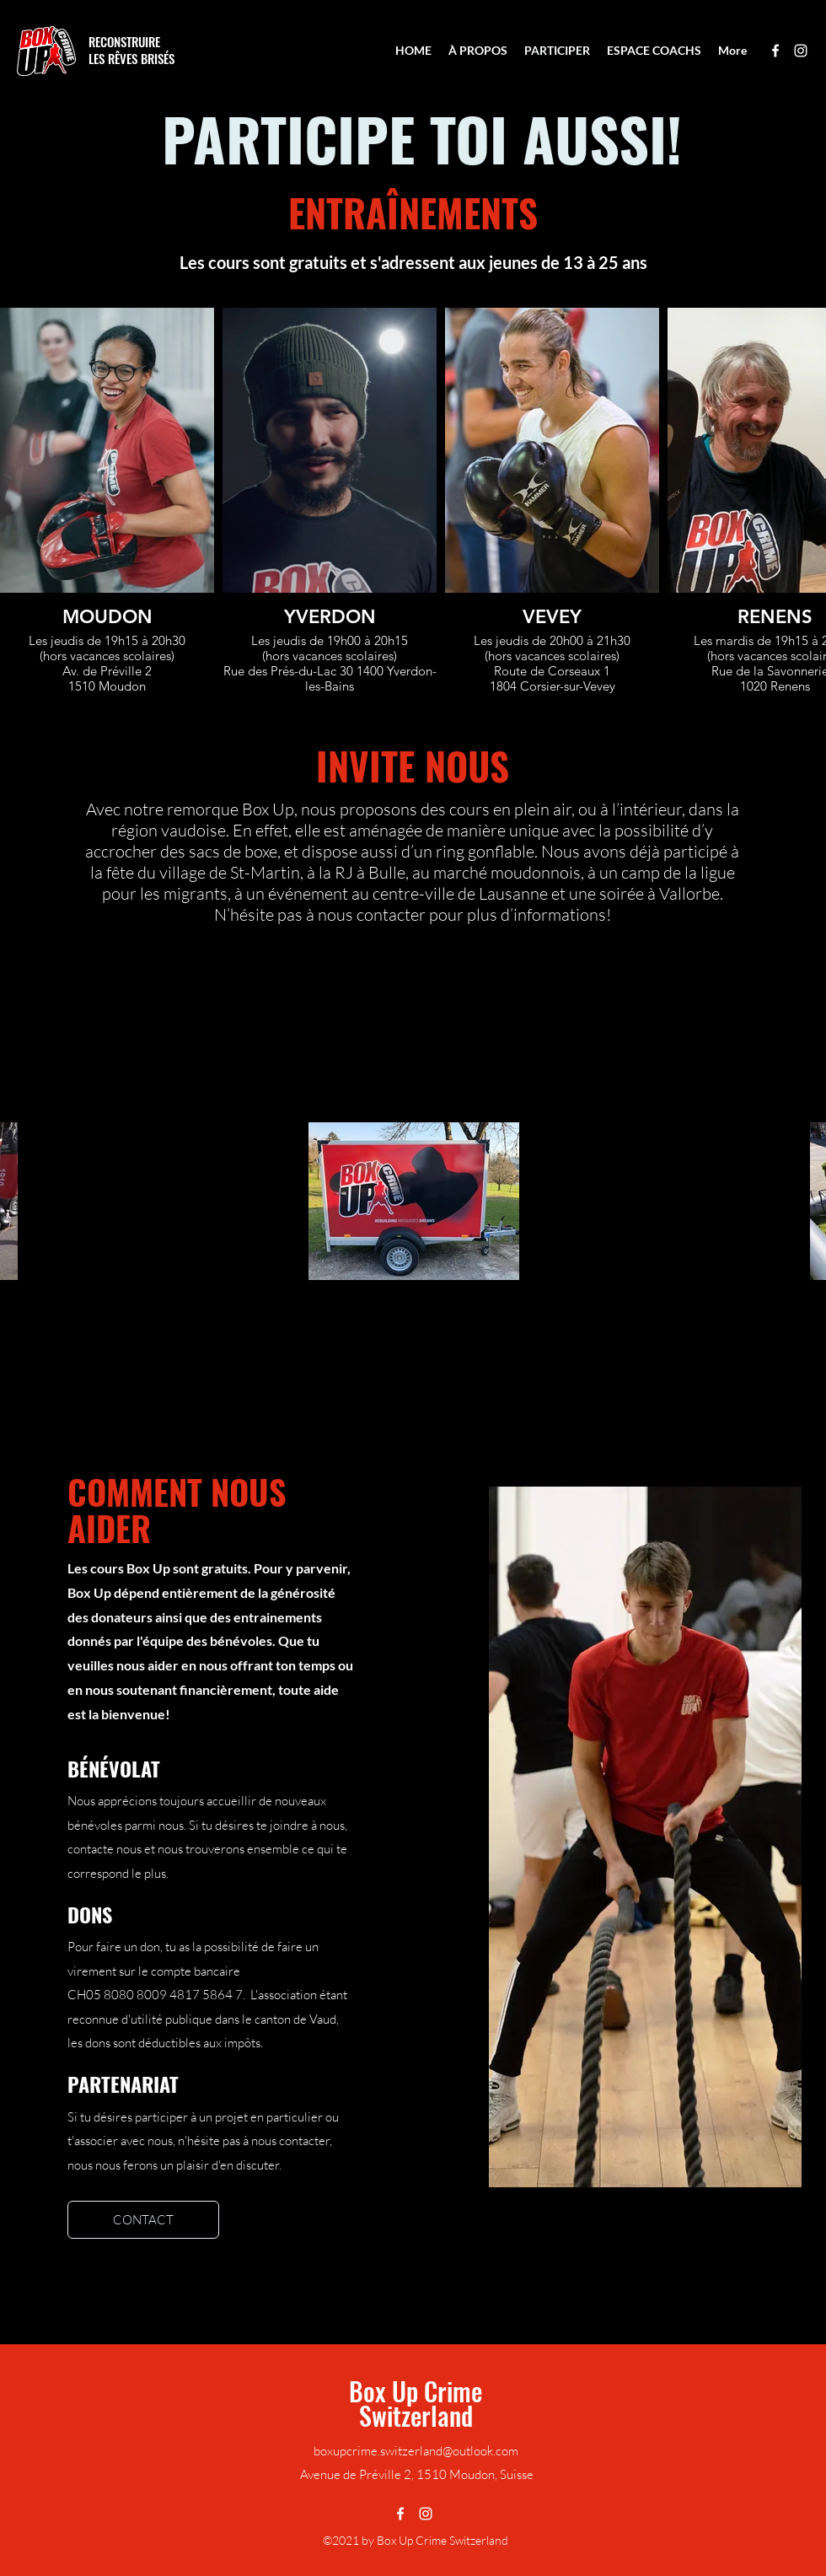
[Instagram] (800, 50)
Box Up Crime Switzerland (415, 2403)
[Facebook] (775, 50)
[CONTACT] (143, 2220)
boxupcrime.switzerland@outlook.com (416, 2451)
